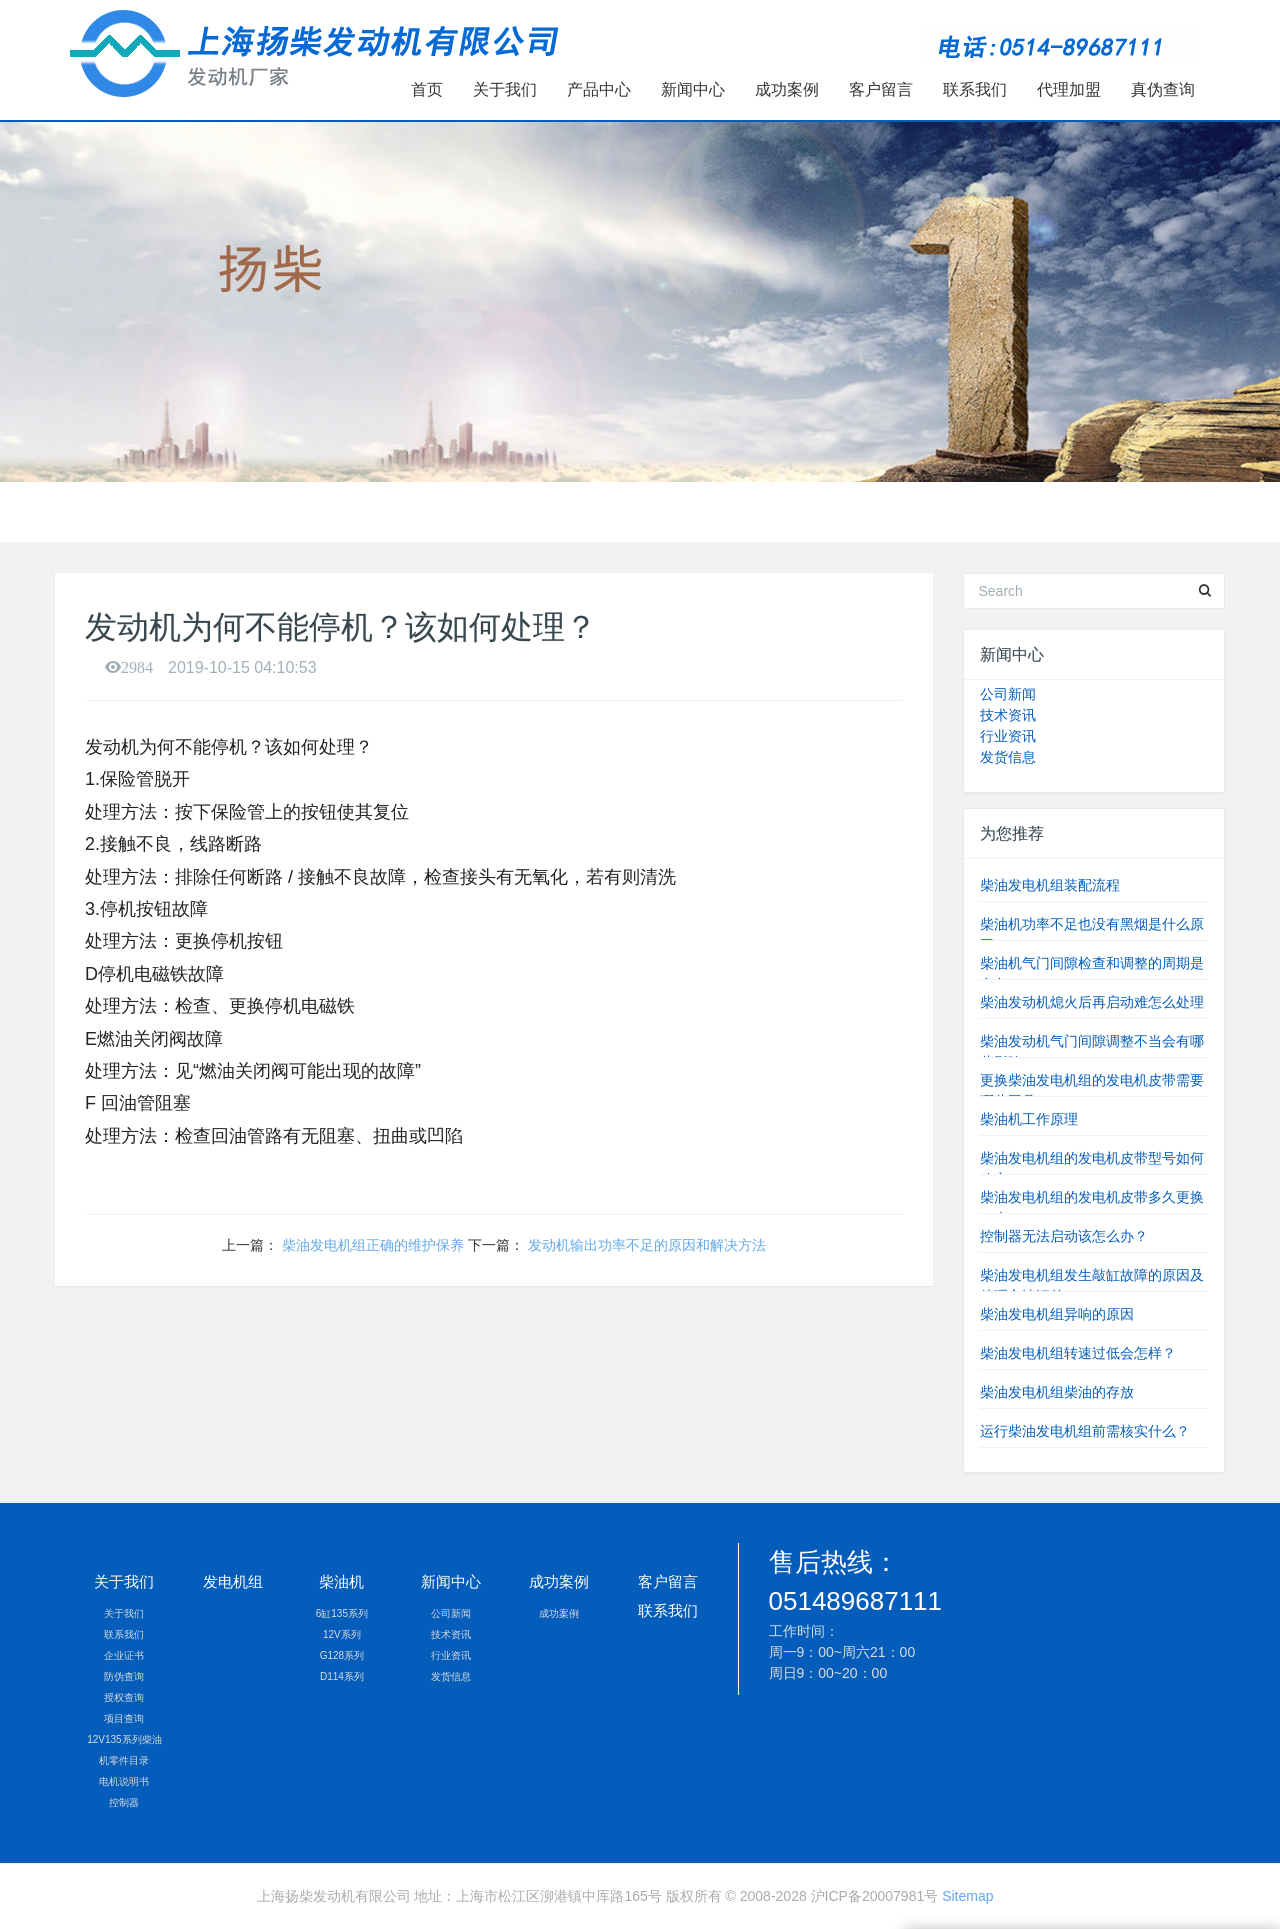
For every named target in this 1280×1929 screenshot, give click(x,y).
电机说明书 (124, 1781)
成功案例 (787, 89)
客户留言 (881, 89)
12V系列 (342, 1634)
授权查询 (124, 1697)
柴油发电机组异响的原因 (1057, 1314)
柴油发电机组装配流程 (1050, 885)
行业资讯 (1008, 736)
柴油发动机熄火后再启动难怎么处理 (1092, 1002)
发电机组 (233, 1581)
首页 (427, 89)
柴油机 (341, 1581)
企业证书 (124, 1655)
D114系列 (342, 1676)
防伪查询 (124, 1676)
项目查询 (124, 1718)
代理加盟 (1069, 89)
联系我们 (975, 89)
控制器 (124, 1802)
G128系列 (342, 1655)
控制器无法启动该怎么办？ (1064, 1236)
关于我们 (505, 89)
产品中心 (599, 89)
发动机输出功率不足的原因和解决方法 (647, 1245)
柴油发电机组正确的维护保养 (373, 1245)
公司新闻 (1008, 694)
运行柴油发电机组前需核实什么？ (1085, 1431)
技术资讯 (1008, 715)
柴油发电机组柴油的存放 (1057, 1392)
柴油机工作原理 (1029, 1119)
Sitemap (967, 1896)
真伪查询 (1163, 89)
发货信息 (1008, 757)
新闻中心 (693, 89)
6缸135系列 (342, 1613)
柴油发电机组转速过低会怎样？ (1078, 1353)
